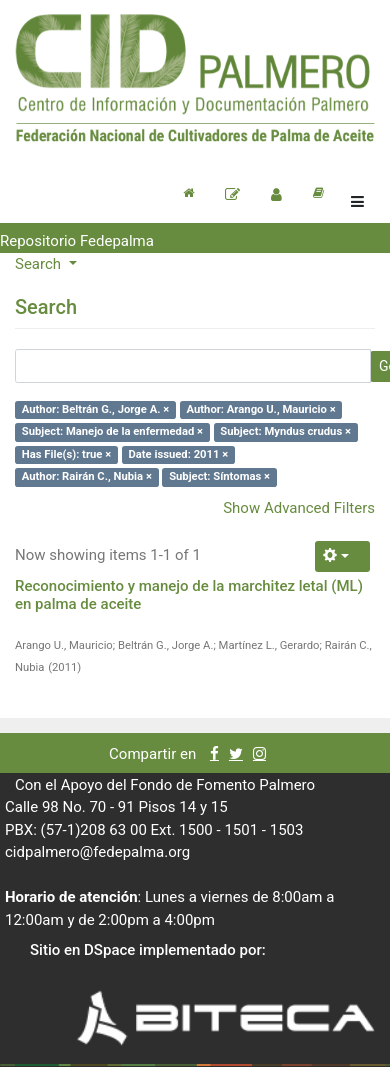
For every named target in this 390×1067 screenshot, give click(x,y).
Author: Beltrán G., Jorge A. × (95, 409)
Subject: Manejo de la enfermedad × (112, 431)
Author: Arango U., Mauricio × (260, 409)
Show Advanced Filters (299, 508)
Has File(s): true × (66, 454)
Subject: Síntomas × (219, 476)
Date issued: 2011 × (178, 454)
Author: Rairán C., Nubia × (87, 476)
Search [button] (40, 264)
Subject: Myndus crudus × (285, 431)
